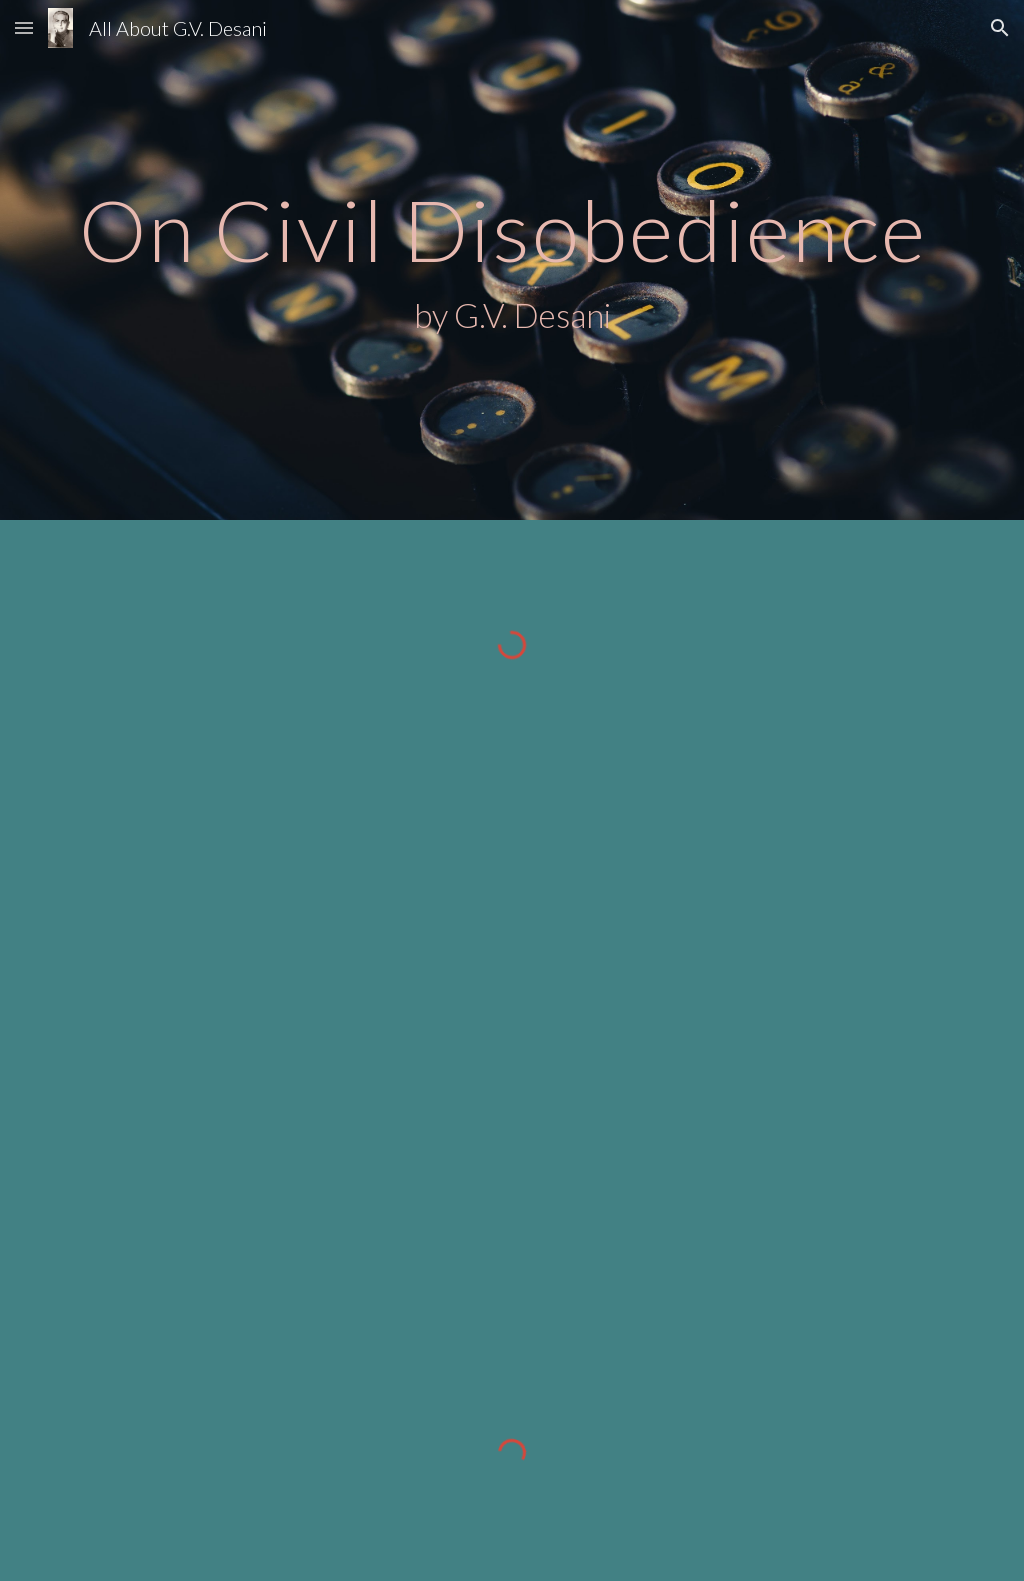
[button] (24, 27)
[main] (512, 260)
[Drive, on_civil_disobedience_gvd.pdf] (473, 1047)
